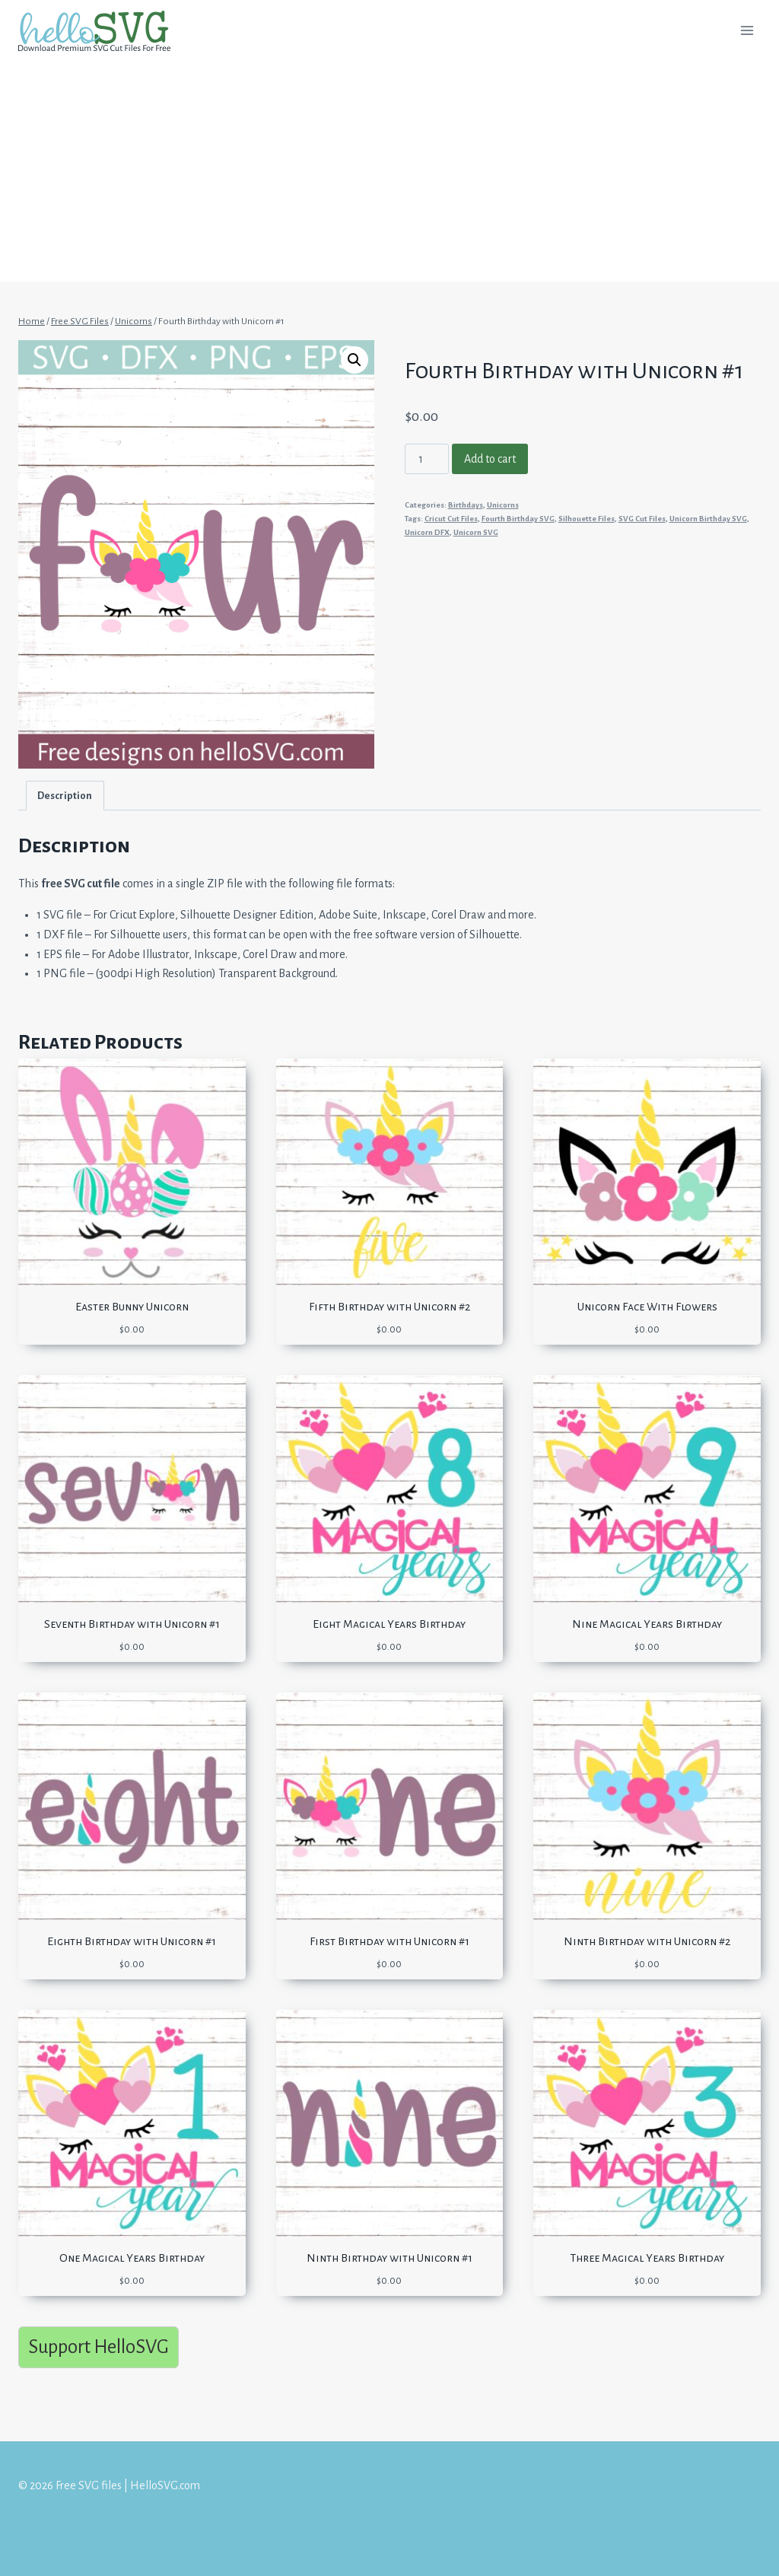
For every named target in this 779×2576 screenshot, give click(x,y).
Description (64, 795)
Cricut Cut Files (451, 518)
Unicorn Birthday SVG (708, 518)
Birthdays (465, 505)
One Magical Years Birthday (132, 2258)
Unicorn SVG (475, 532)
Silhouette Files (586, 518)
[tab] (65, 795)
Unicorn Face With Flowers (647, 1307)
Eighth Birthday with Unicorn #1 (131, 1941)
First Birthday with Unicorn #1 (389, 1941)
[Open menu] (747, 30)
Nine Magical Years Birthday (647, 1624)
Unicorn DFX (427, 532)
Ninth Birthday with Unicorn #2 (647, 1941)
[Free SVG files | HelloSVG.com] (100, 31)
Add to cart (490, 459)
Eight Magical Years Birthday (389, 1624)
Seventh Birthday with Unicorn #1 (132, 1624)
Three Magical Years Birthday (647, 2258)
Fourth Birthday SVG (518, 518)
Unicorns (503, 505)
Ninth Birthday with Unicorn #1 (389, 2258)
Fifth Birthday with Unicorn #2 (389, 1307)
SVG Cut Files (642, 518)
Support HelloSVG (98, 2346)
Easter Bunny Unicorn (132, 1307)
